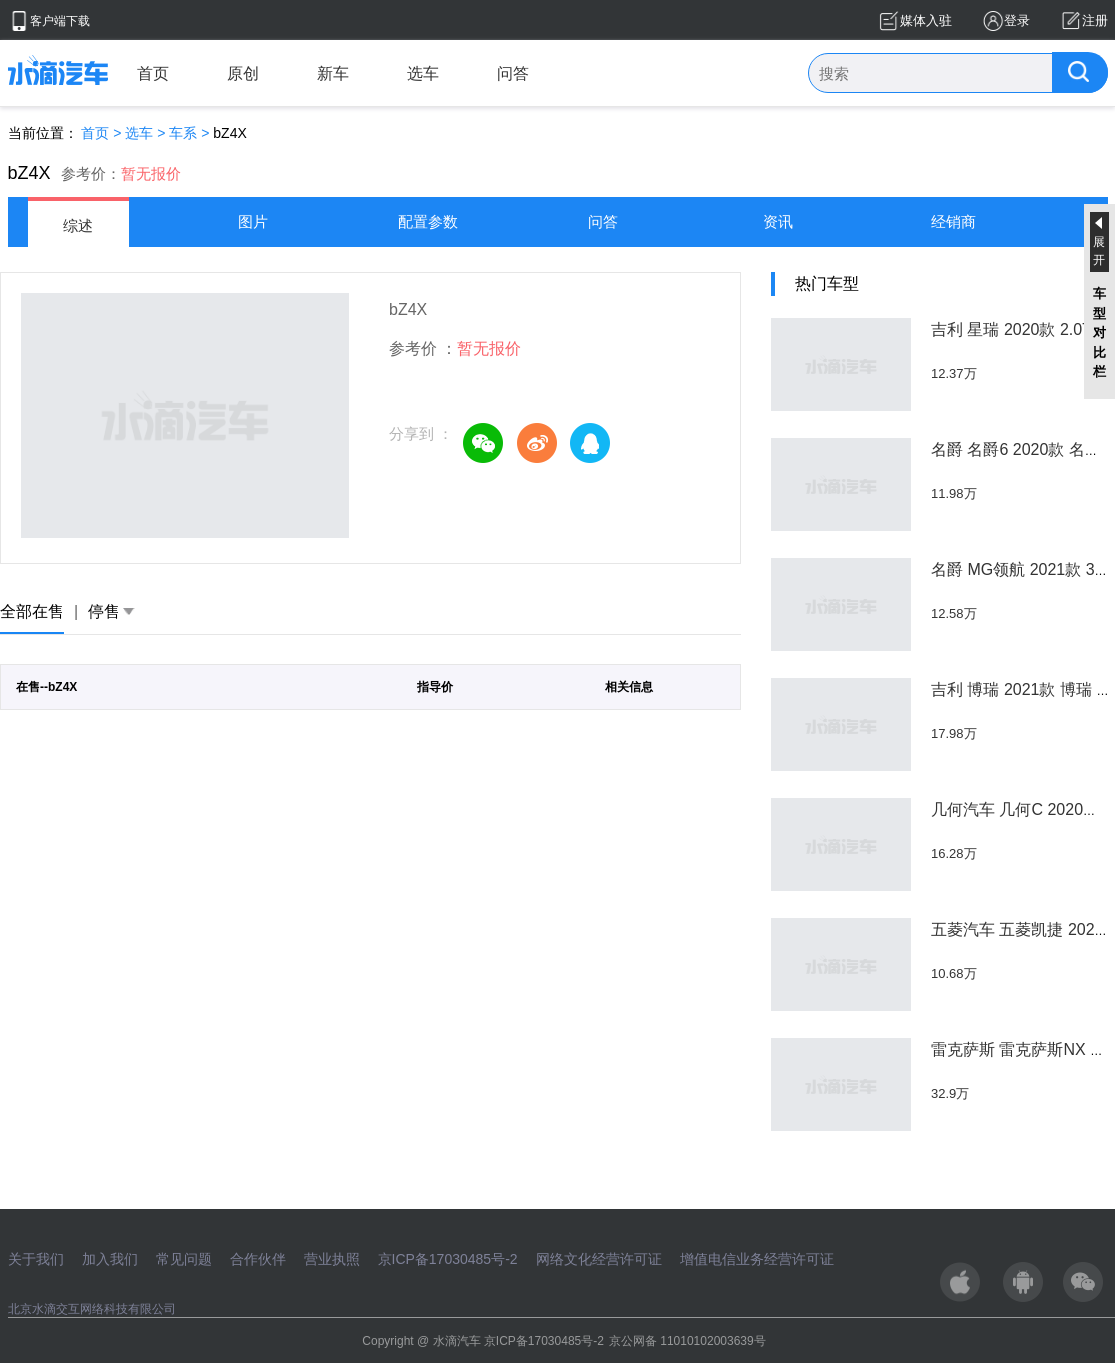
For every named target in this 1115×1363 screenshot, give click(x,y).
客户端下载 (60, 21)
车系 (183, 133)
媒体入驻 (926, 20)
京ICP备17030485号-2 (448, 1259)
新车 (333, 73)
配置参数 (428, 221)
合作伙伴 (258, 1259)
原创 (243, 73)
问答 (513, 73)
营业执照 (332, 1259)
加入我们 (110, 1259)
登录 (1017, 20)
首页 (153, 73)
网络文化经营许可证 (599, 1259)
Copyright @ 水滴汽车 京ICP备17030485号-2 (483, 1341)
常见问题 (184, 1259)
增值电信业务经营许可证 (757, 1259)
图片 (253, 221)
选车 (423, 73)
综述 (78, 225)
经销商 (953, 221)
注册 (1095, 20)
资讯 (778, 221)
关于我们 (36, 1259)
